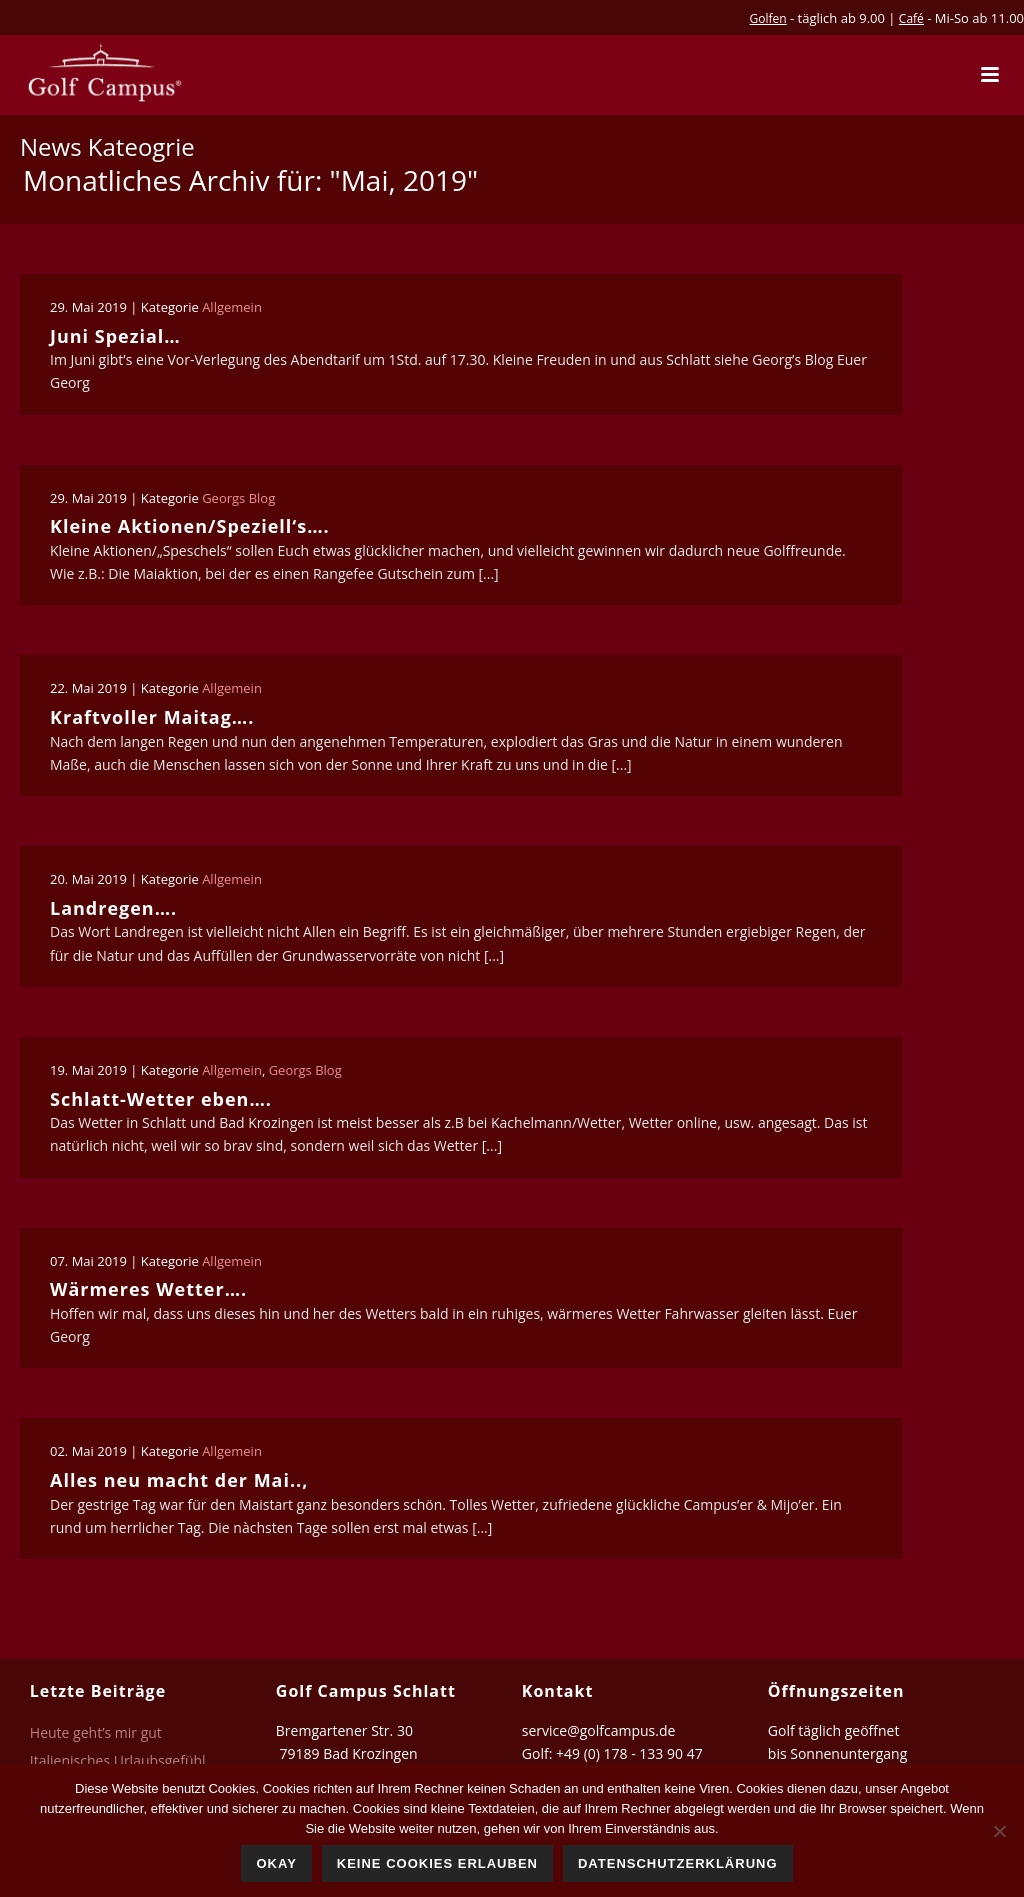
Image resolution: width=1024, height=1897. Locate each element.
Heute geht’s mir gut (96, 1733)
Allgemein (232, 307)
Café (911, 18)
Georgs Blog (238, 498)
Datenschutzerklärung (678, 1863)
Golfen (768, 18)
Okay (276, 1863)
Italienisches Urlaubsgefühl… (123, 1761)
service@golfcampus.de (599, 1730)
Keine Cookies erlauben (437, 1863)
